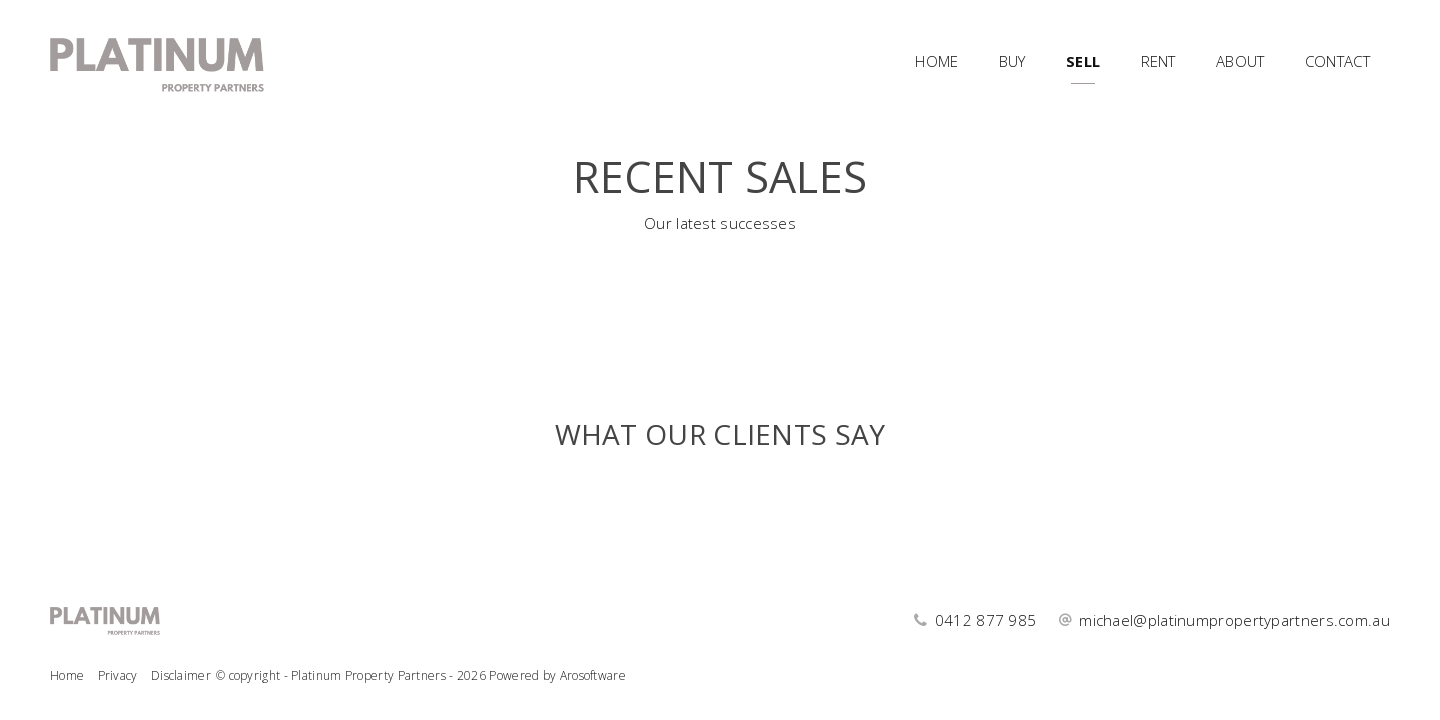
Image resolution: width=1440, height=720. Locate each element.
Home (936, 61)
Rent (1158, 61)
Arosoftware (593, 675)
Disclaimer (181, 675)
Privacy (118, 675)
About (1240, 61)
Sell (1083, 61)
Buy (1012, 61)
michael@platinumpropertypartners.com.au (1234, 620)
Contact (1337, 61)
